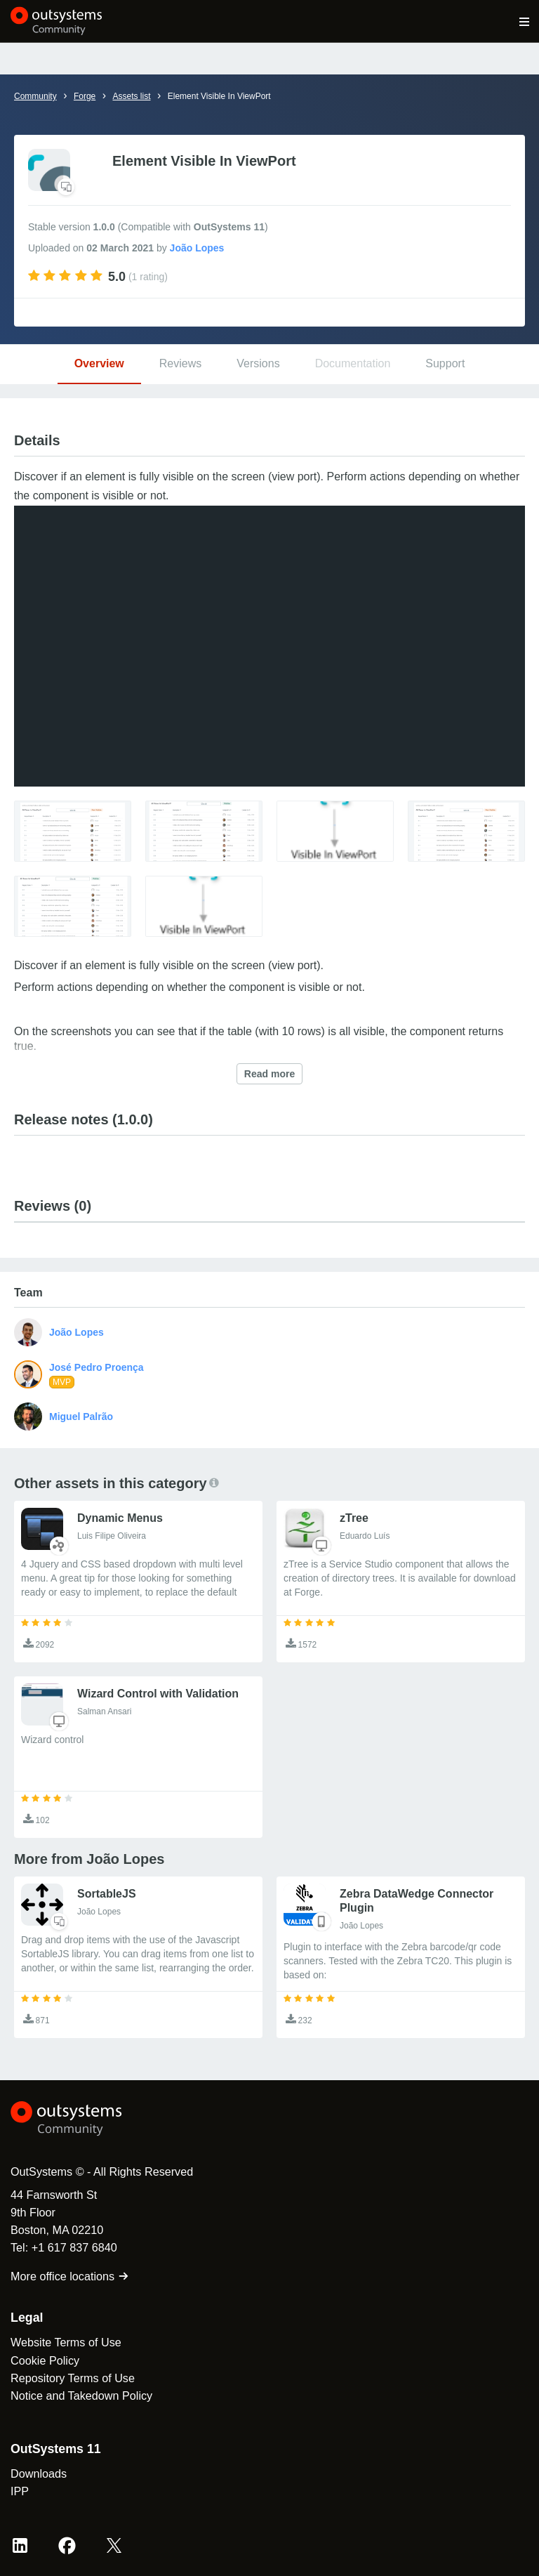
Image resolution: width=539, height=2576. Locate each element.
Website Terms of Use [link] (66, 2342)
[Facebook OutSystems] (67, 2545)
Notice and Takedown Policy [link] (81, 2395)
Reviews (180, 363)
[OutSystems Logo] (88, 2118)
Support (445, 363)
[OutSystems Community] (56, 21)
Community (35, 96)
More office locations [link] (70, 2276)
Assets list (131, 96)
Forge (84, 96)
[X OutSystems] (114, 2545)
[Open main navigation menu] (524, 21)
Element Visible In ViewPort (219, 96)
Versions (258, 363)
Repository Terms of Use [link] (73, 2378)
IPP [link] (20, 2491)
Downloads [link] (39, 2473)
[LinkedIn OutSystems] (20, 2545)
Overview (99, 363)
